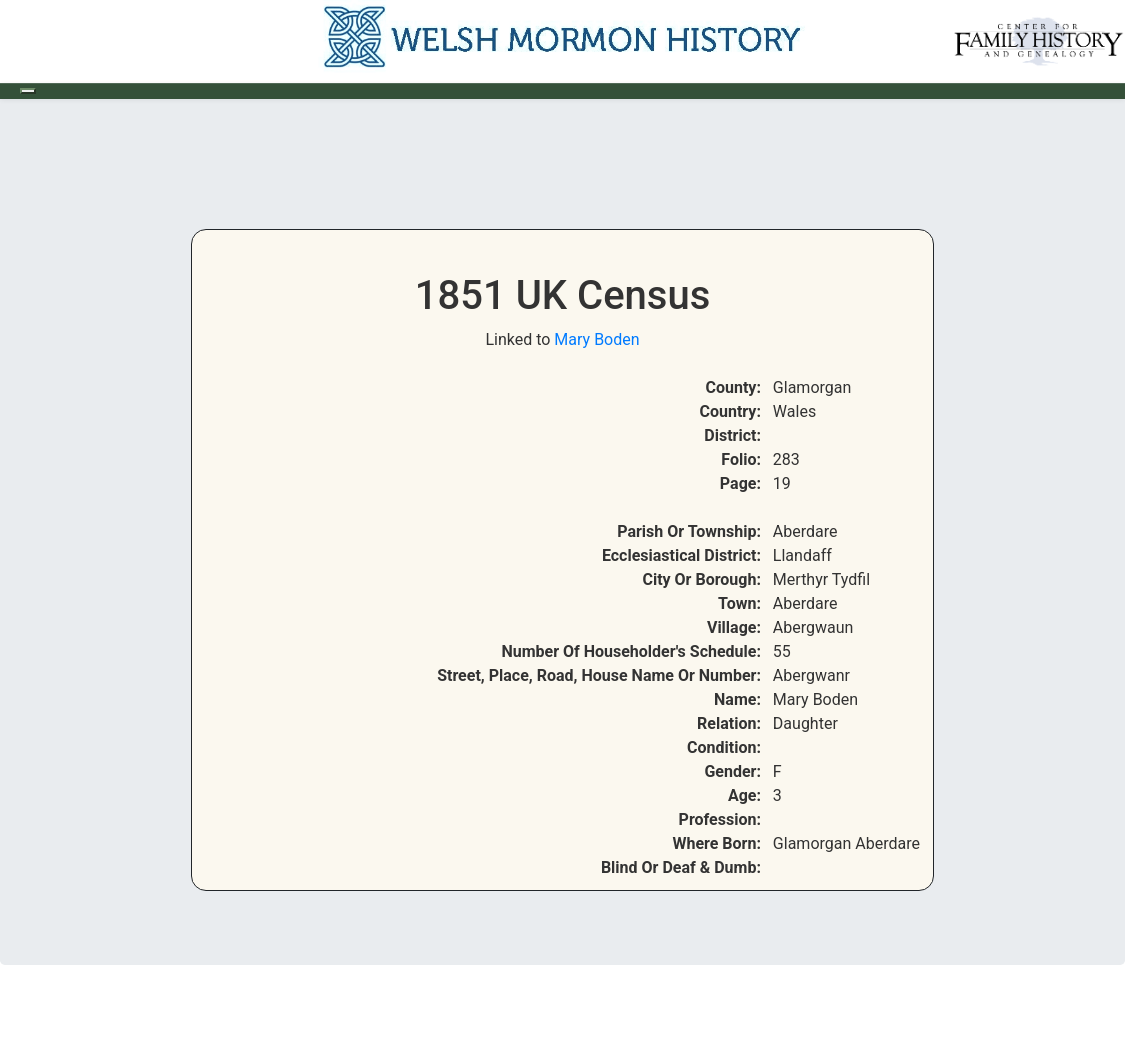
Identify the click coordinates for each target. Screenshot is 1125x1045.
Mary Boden (596, 339)
